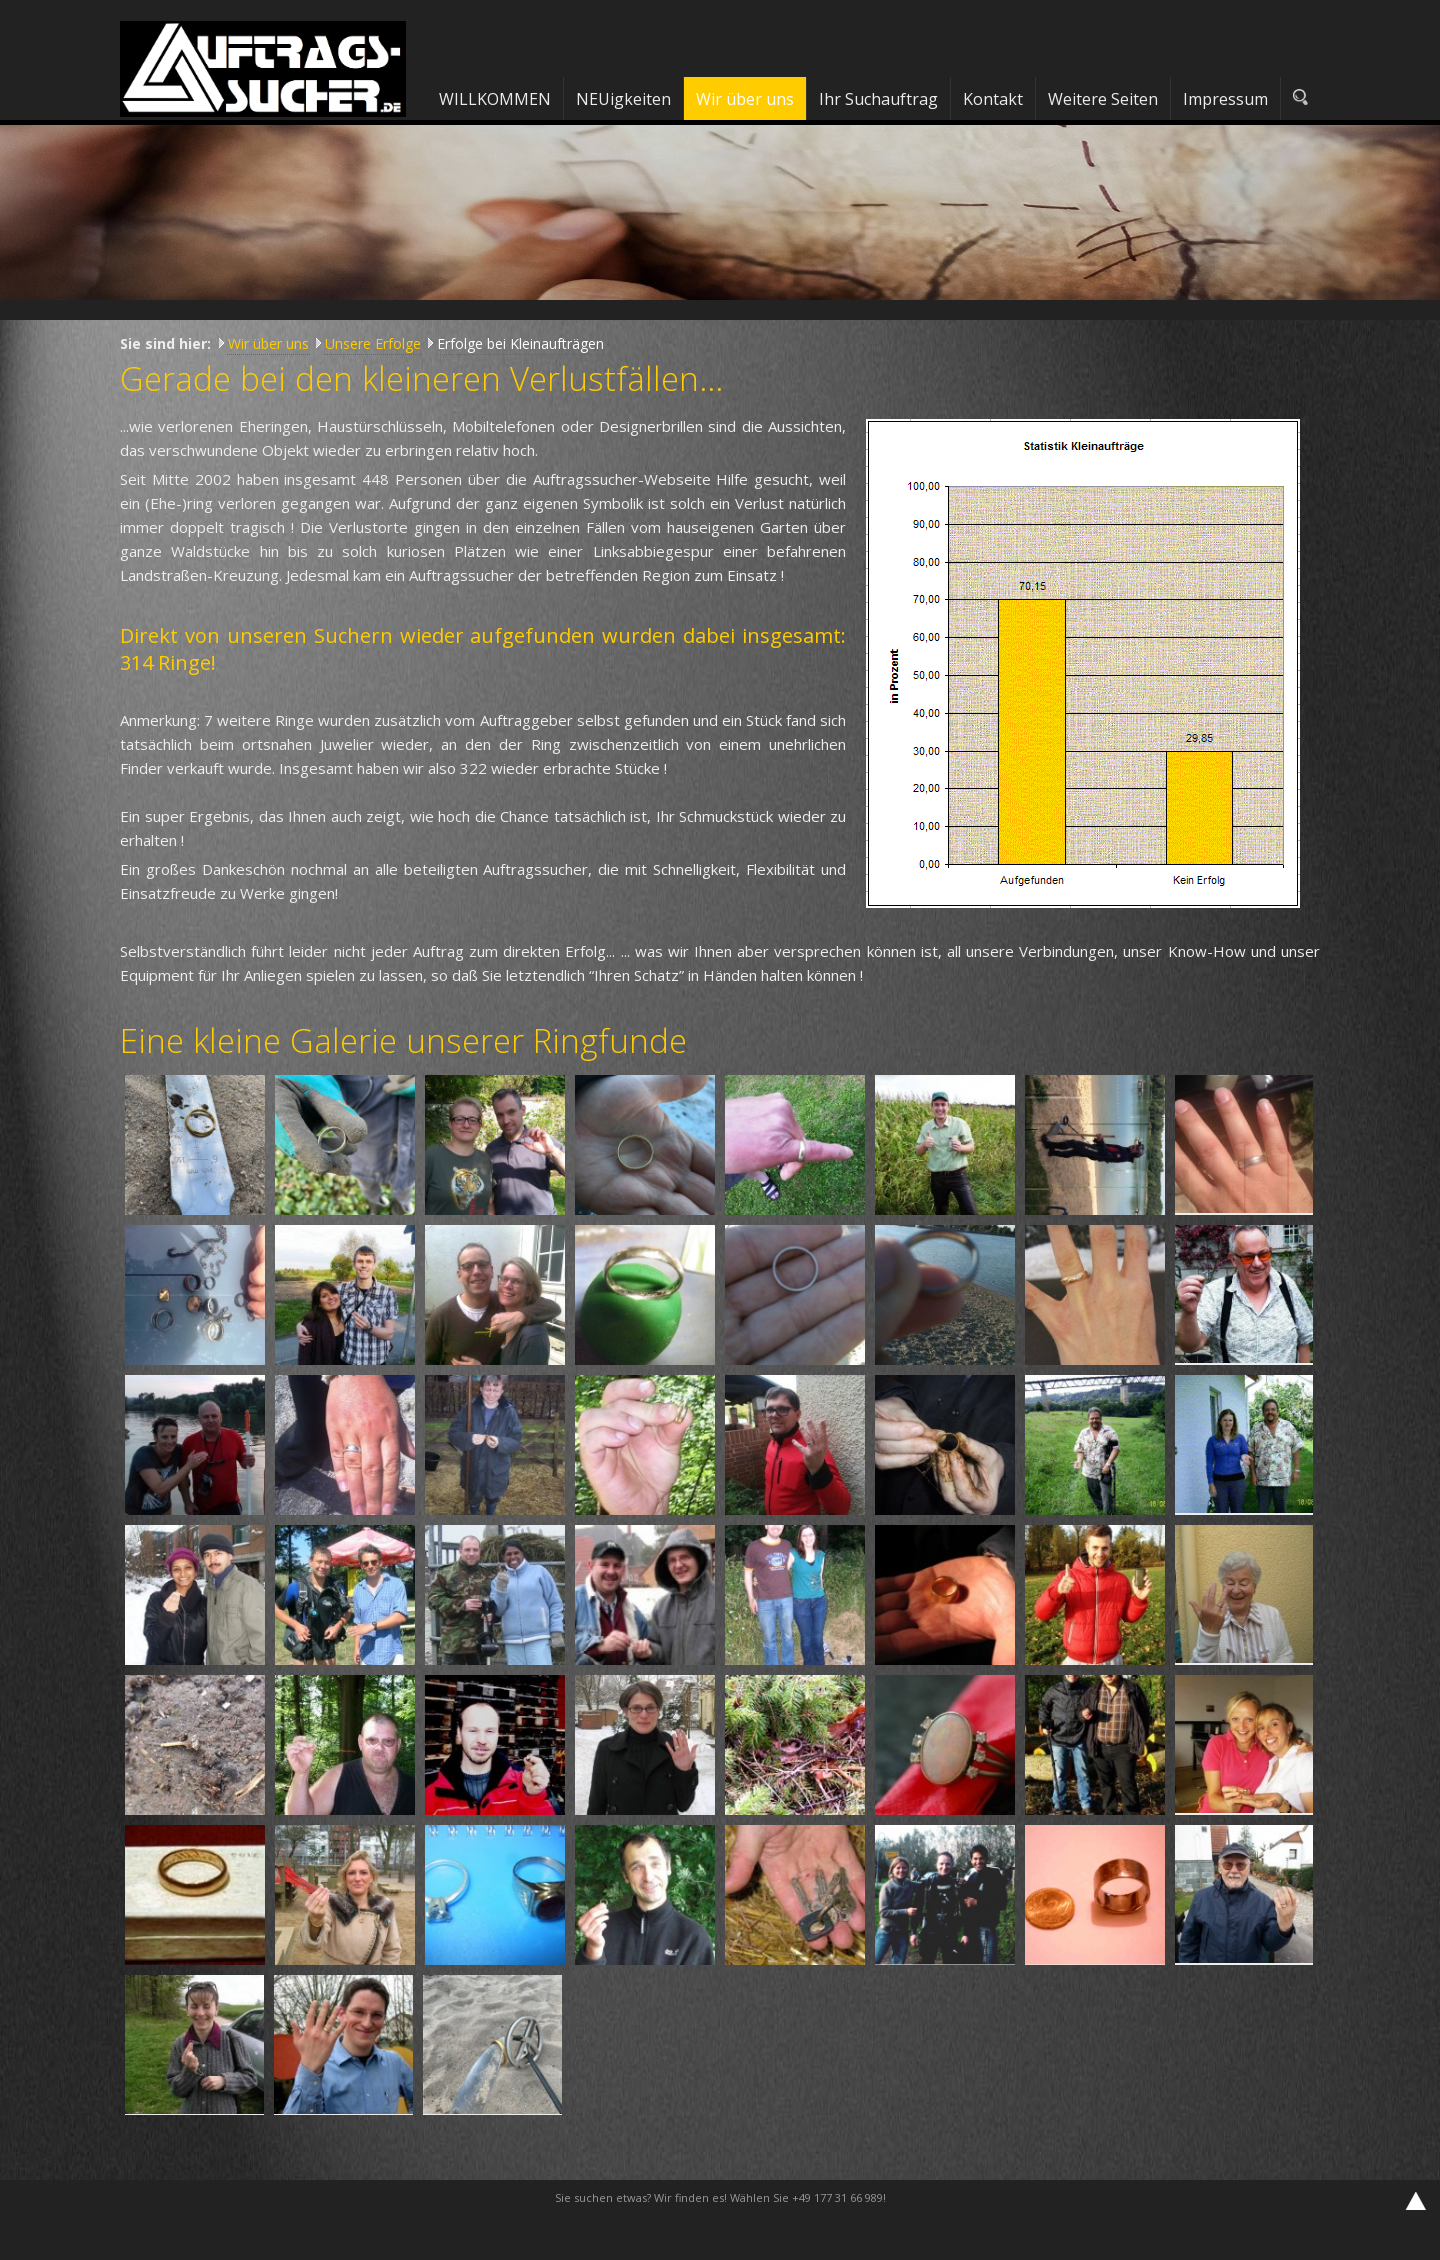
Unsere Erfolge (373, 343)
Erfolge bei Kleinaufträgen (520, 343)
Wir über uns (268, 343)
